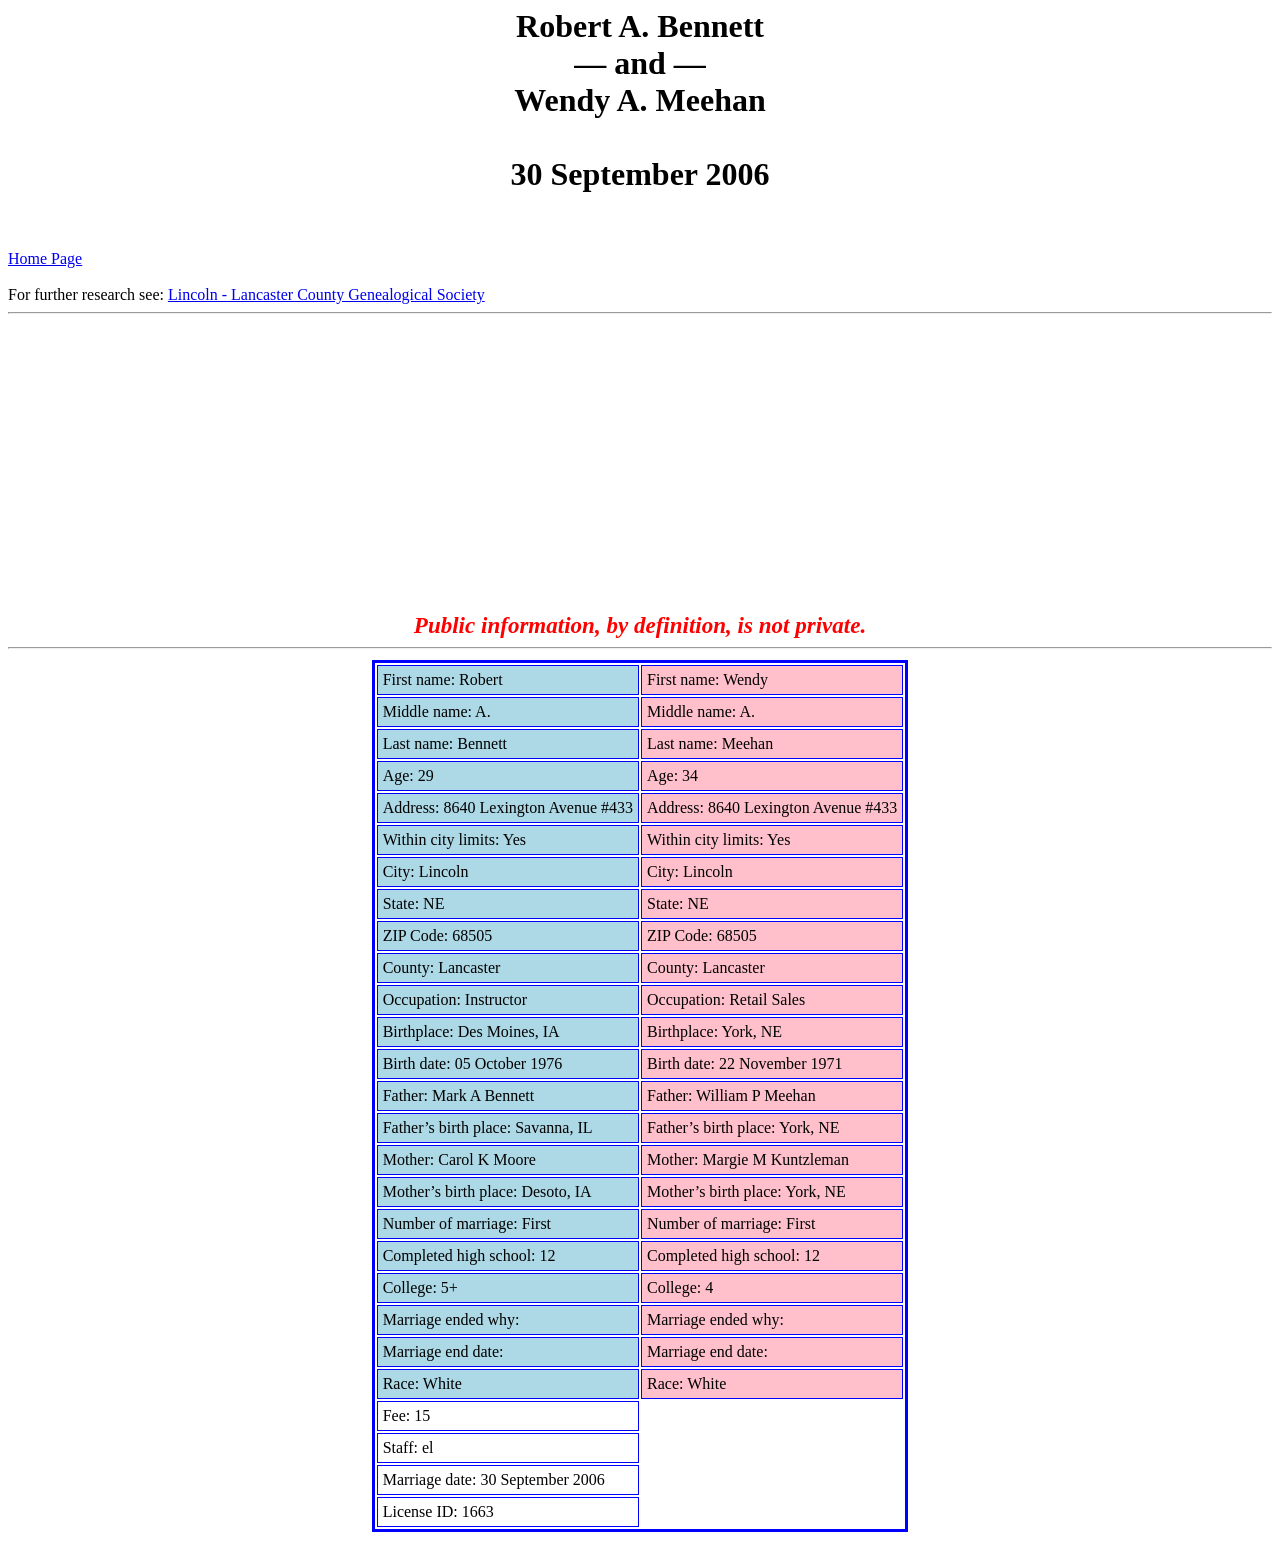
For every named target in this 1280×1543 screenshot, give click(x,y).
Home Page (45, 258)
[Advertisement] (640, 464)
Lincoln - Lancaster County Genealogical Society (326, 294)
